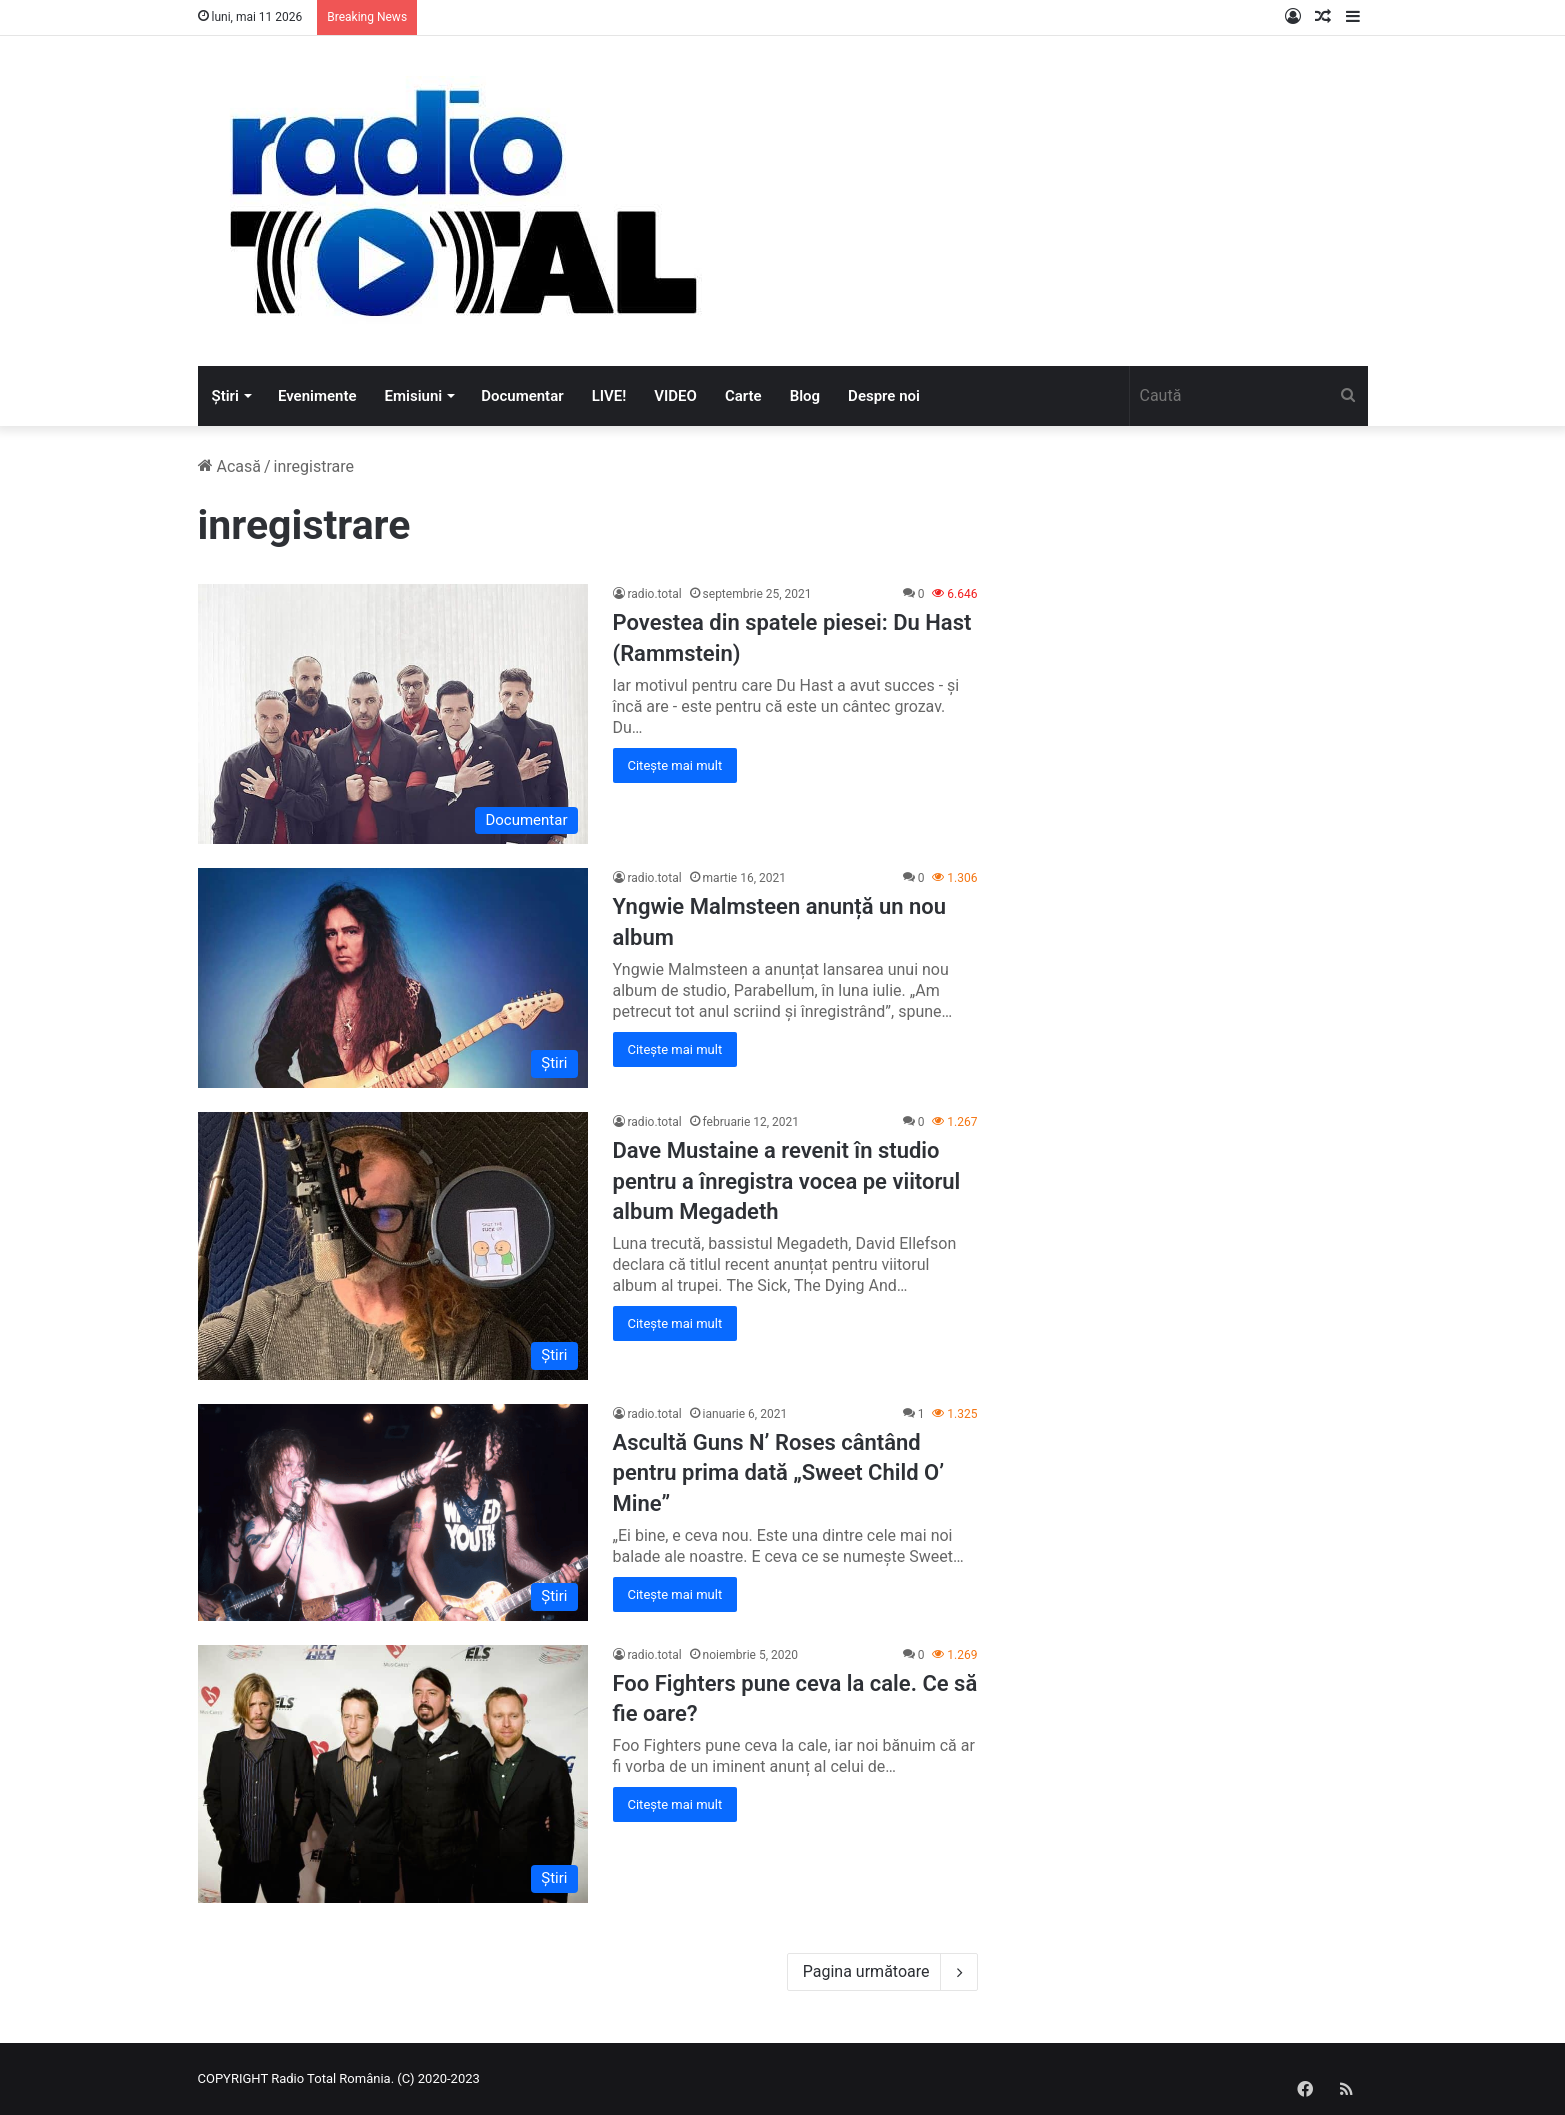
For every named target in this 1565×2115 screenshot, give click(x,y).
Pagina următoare (882, 1972)
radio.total (655, 594)
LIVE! (609, 396)
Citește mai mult (675, 765)
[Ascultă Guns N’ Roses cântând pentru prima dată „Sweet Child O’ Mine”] (393, 1512)
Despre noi (884, 396)
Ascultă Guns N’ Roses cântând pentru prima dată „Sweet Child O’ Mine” (779, 1473)
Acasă (229, 466)
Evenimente (317, 396)
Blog (805, 396)
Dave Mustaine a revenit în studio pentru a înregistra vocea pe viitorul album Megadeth (787, 1181)
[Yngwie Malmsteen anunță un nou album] (393, 977)
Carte (743, 396)
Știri (225, 396)
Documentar (522, 396)
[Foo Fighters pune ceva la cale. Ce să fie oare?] (393, 1774)
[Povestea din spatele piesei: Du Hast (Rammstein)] (393, 714)
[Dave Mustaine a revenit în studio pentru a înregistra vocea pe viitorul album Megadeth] (393, 1246)
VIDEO (675, 396)
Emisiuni (414, 396)
